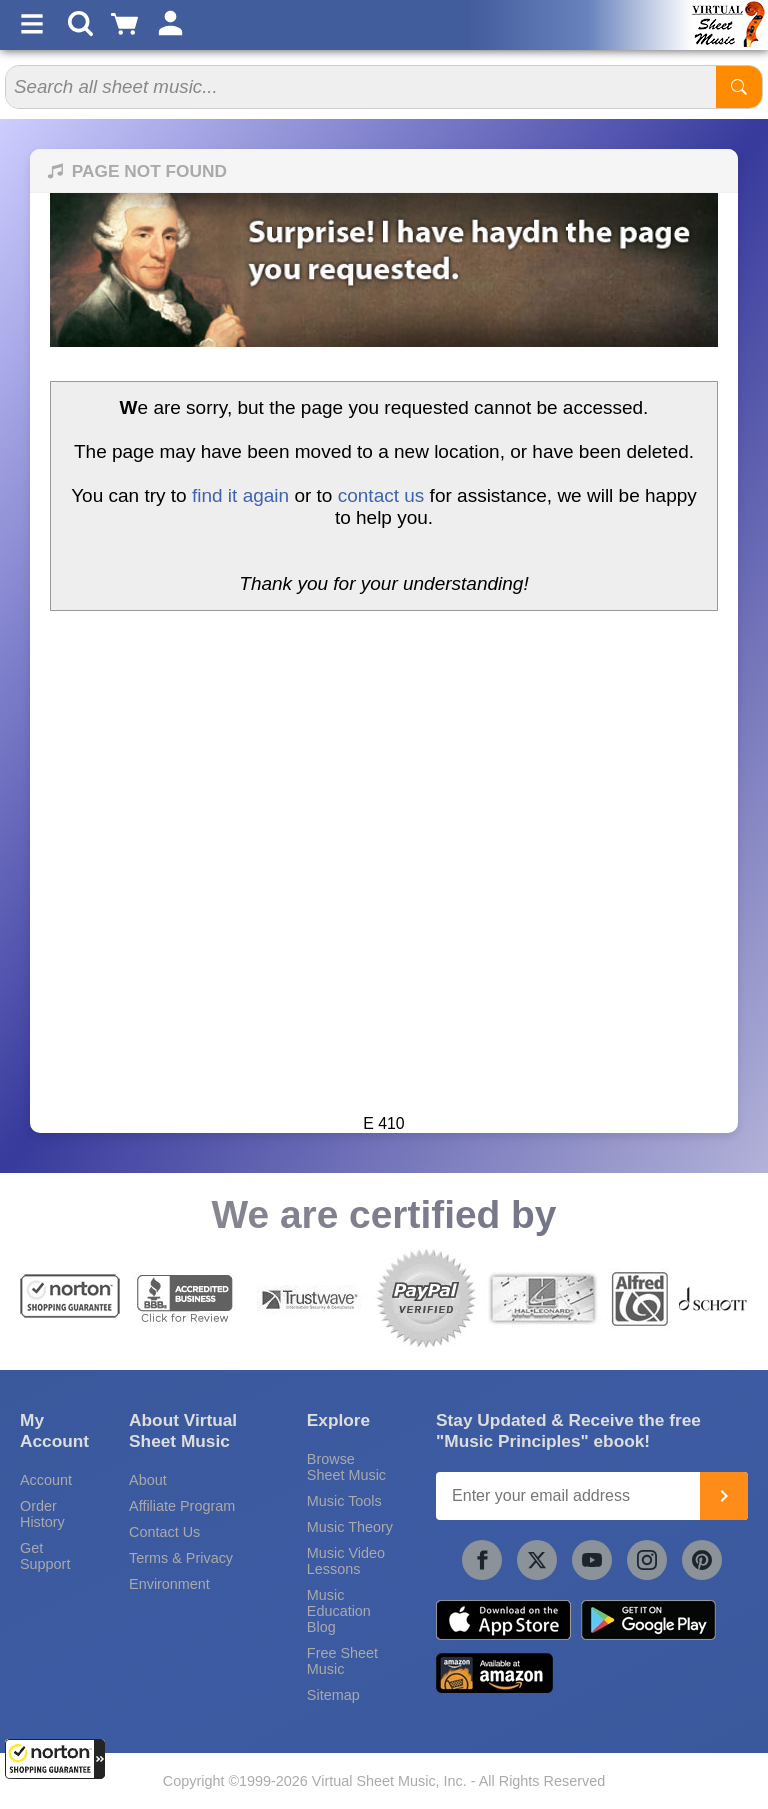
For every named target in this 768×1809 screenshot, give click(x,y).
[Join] (724, 1496)
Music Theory (350, 1527)
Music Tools (344, 1501)
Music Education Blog (339, 1611)
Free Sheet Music (342, 1661)
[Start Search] (739, 87)
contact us (381, 495)
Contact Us (164, 1532)
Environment (169, 1584)
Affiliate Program (182, 1506)
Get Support (45, 1556)
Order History (42, 1514)
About (148, 1480)
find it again (240, 495)
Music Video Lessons (346, 1561)
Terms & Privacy (181, 1558)
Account (46, 1480)
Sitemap (333, 1695)
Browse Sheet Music (346, 1467)
